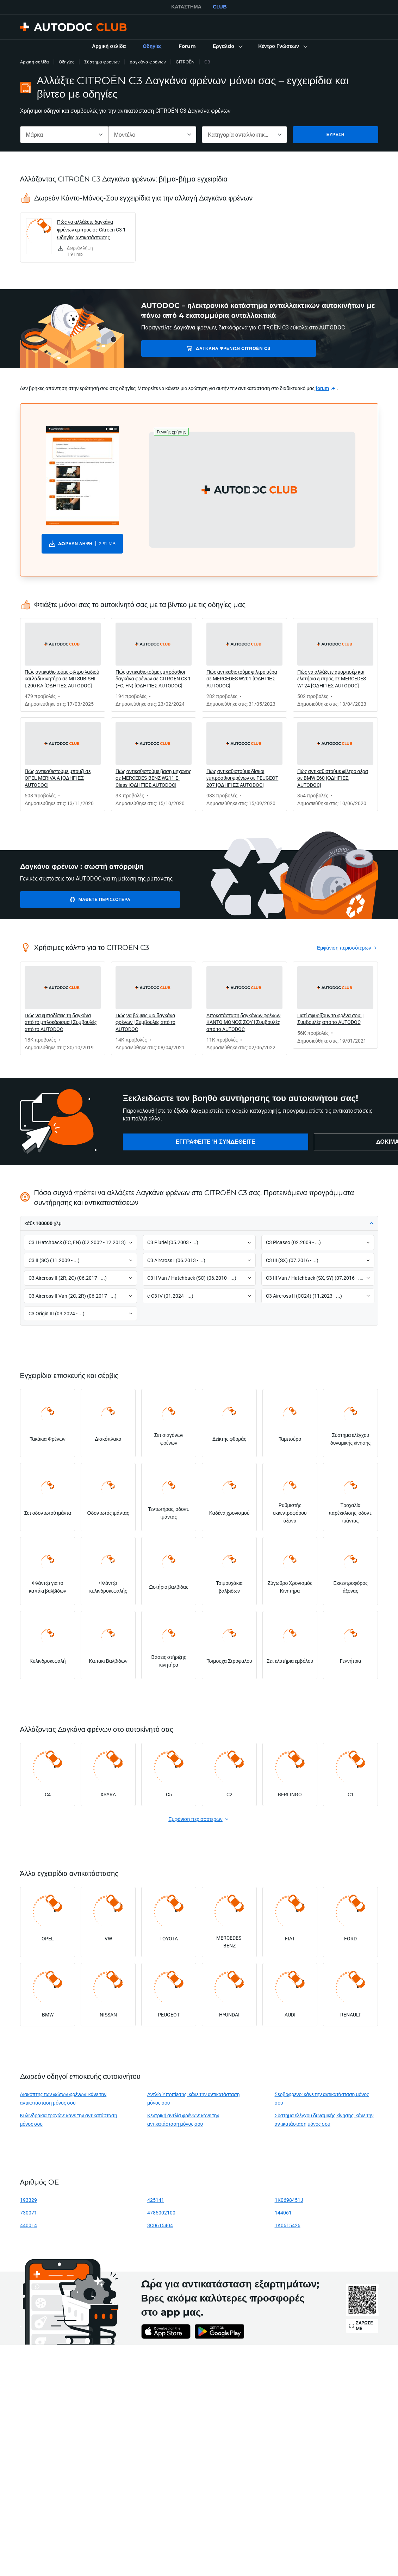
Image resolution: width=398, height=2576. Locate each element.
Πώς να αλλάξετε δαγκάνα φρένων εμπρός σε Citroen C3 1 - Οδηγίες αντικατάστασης (92, 229)
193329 (28, 2200)
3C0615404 (160, 2225)
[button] (227, 46)
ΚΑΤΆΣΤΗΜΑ (186, 7)
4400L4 (28, 2225)
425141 (155, 2200)
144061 (283, 2212)
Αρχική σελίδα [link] (34, 61)
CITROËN (185, 61)
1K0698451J (289, 2200)
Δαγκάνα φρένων (148, 61)
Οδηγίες (66, 61)
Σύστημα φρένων (102, 61)
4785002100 (161, 2212)
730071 (28, 2212)
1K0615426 (287, 2225)
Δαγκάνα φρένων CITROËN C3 (192, 348)
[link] (108, 46)
